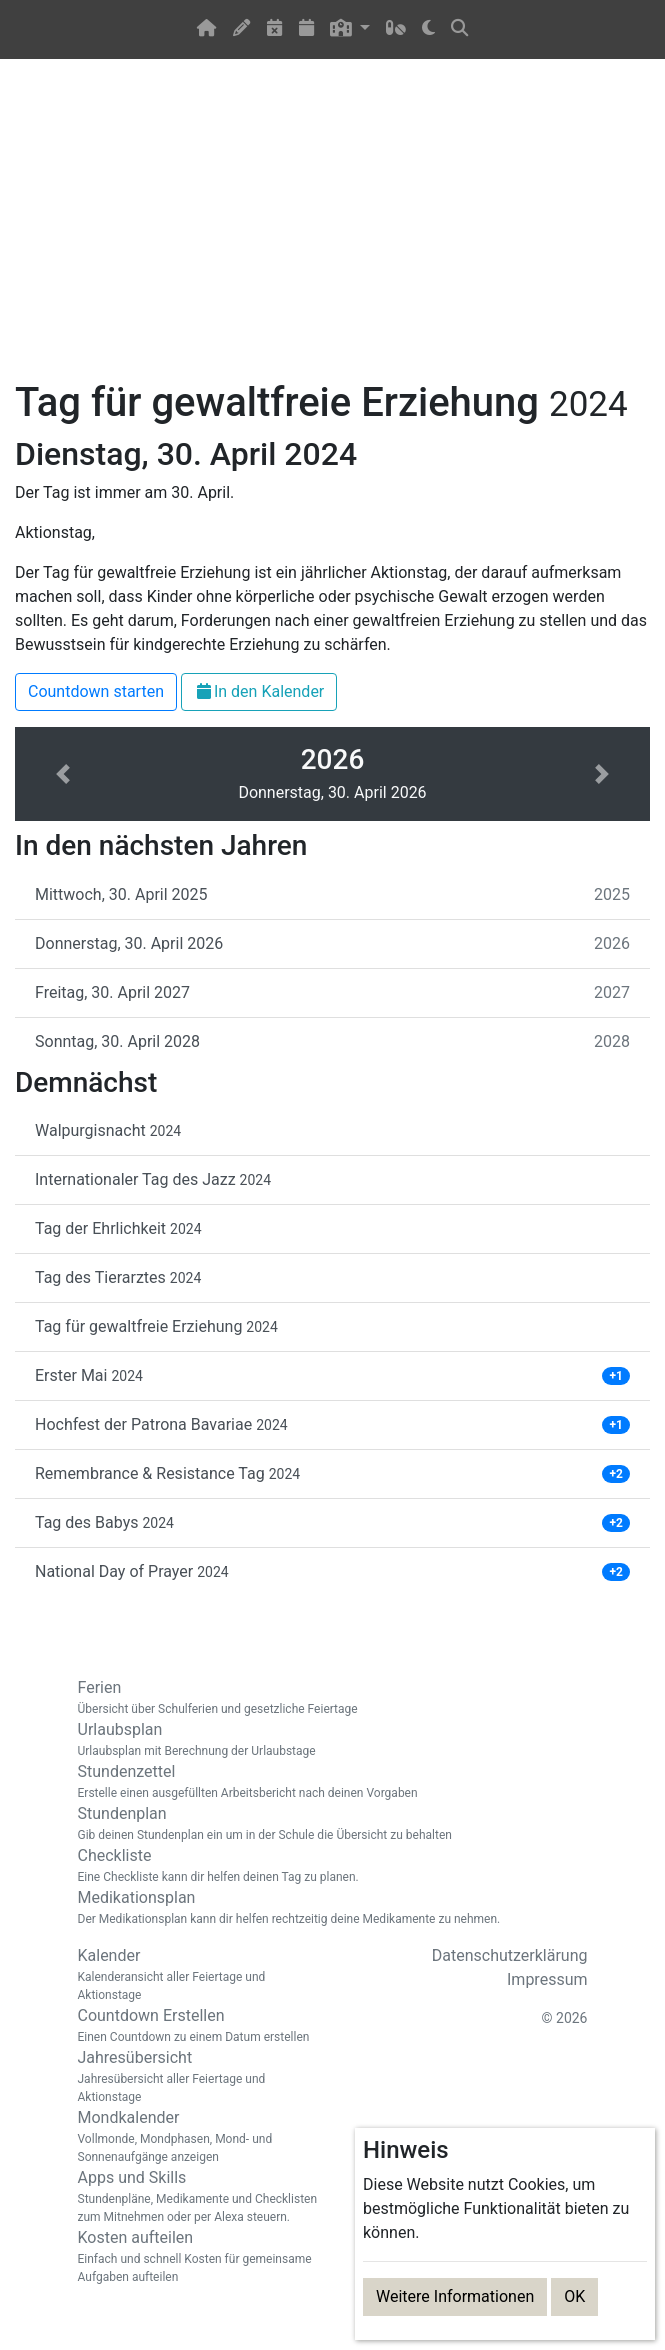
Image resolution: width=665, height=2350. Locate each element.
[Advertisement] (332, 231)
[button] (350, 29)
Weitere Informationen (455, 2296)
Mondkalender (198, 2137)
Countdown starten (96, 691)
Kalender (198, 1975)
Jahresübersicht (198, 2077)
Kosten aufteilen (198, 2257)
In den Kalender (259, 691)
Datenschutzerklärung (510, 1955)
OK (574, 2296)
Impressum (547, 1979)
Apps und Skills (198, 2197)
